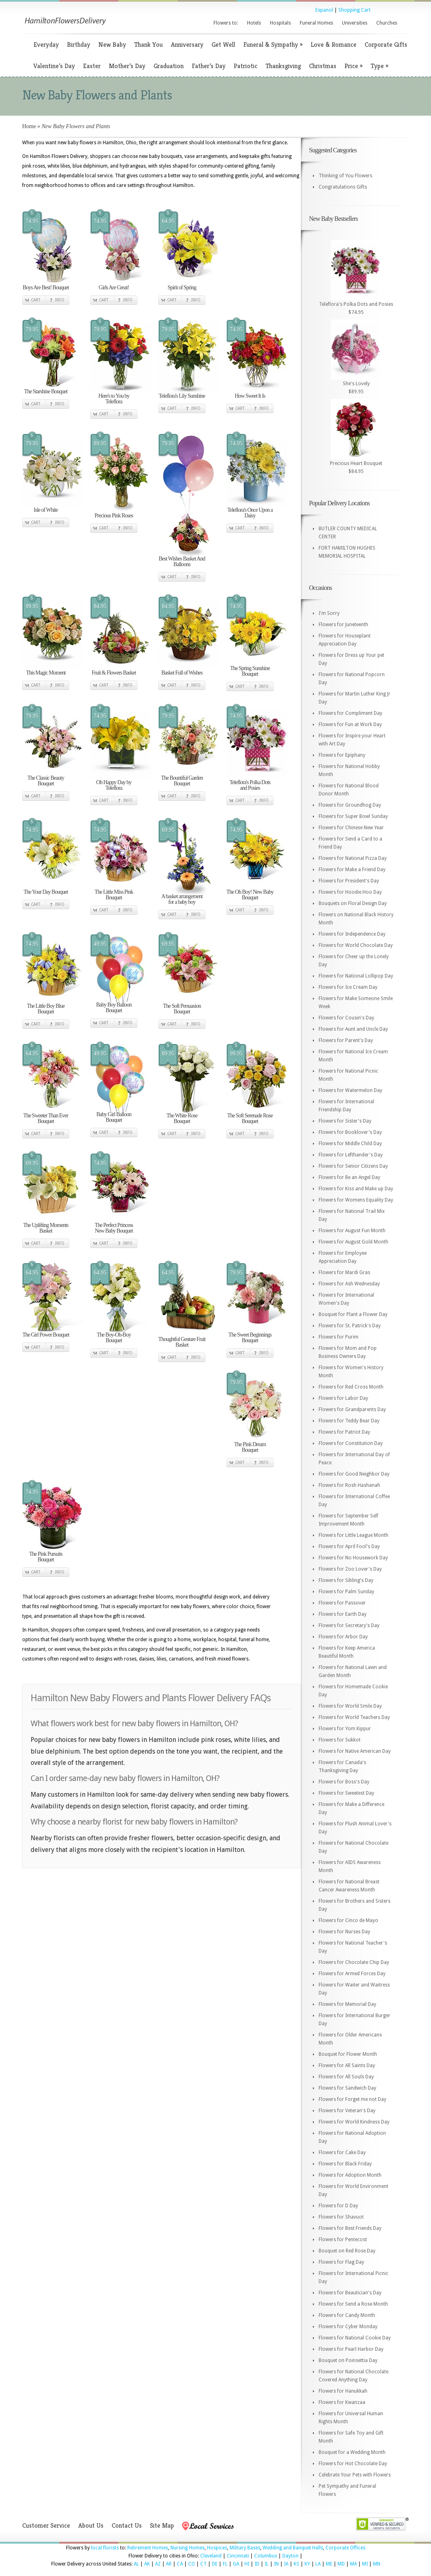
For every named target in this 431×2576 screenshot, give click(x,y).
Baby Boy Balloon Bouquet (113, 1007)
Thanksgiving (283, 66)
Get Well (223, 44)
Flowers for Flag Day (341, 2262)
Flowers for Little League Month (353, 1535)
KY (307, 2564)
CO (191, 2564)
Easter (92, 66)
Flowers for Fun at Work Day (350, 724)
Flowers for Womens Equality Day (356, 1200)
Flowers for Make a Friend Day (352, 869)
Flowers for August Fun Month (352, 1230)
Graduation (168, 66)
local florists (105, 2548)
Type (379, 66)
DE (215, 2564)
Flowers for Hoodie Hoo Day (350, 892)
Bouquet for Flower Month (348, 2054)
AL (136, 2564)
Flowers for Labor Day (343, 1398)
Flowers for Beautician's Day (350, 2293)
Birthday (78, 44)
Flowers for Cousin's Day (346, 1018)
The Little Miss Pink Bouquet (114, 895)
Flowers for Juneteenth (343, 624)
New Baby (112, 44)
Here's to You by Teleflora (113, 399)
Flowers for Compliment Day (350, 713)
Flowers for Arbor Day (343, 1637)
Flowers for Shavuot (341, 2217)
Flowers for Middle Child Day (350, 1143)
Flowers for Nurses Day (344, 1932)
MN (376, 2564)
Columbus (265, 2556)
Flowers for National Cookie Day (355, 2338)
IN (276, 2564)
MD (341, 2564)
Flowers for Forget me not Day (352, 2099)
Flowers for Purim (338, 1337)
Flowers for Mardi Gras (344, 1272)
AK (147, 2564)
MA (353, 2564)
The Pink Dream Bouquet (250, 1447)
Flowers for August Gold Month (353, 1242)
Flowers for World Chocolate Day (356, 945)
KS (296, 2564)
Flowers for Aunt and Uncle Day (353, 1029)
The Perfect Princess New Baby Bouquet (114, 1228)
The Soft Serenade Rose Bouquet (250, 1118)
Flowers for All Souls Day (346, 2077)
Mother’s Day (127, 66)
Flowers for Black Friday (345, 2164)
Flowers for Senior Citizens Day (353, 1166)
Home (29, 126)
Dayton (290, 2556)
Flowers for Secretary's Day (349, 1625)
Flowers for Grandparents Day (352, 1409)
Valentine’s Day (54, 66)
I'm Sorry (329, 613)
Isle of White (46, 510)
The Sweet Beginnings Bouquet (249, 1337)
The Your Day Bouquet (46, 892)
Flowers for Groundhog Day (350, 805)
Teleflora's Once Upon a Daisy (250, 513)
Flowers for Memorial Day (347, 2004)
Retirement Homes (147, 2548)
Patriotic (245, 66)
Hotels (254, 23)
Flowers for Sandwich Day (347, 2088)
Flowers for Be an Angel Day (349, 1177)
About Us (91, 2525)
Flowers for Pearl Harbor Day (351, 2349)
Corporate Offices (345, 2548)
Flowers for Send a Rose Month (353, 2304)
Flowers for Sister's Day (345, 1121)
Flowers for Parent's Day (346, 1040)
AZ (158, 2564)
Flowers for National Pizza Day (353, 858)
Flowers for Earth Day (343, 1614)
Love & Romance (333, 44)
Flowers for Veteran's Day (347, 2110)
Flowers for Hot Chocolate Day (353, 2463)
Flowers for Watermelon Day (350, 1090)
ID (257, 2564)
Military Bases (245, 2548)
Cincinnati (238, 2556)
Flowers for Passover (342, 1603)
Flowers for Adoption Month (350, 2175)
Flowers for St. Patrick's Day (350, 1325)
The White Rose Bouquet (181, 1118)
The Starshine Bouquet (45, 391)
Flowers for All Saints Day (347, 2065)
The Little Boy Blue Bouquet (45, 1009)
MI (365, 2564)
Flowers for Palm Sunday (346, 1591)
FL (225, 2564)
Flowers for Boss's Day (344, 1782)
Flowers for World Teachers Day (354, 1717)
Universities (354, 23)
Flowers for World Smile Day (350, 1706)
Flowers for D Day (338, 2206)
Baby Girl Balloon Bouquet (113, 1117)
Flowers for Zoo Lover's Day (350, 1569)
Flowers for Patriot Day (344, 1432)
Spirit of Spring (182, 287)
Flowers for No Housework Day (353, 1558)
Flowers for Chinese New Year (351, 827)
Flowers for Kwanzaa (342, 2402)
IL (267, 2564)
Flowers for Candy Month (347, 2315)
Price (353, 66)
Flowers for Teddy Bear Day (349, 1421)
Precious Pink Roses (114, 516)
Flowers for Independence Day (352, 934)
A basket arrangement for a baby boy (181, 899)
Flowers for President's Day (349, 881)
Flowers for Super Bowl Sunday (353, 816)
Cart (35, 300)
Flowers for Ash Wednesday (349, 1284)
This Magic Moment (45, 673)
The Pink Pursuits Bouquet (45, 1557)
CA (180, 2564)
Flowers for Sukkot (340, 1740)
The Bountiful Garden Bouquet (182, 781)
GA (236, 2564)
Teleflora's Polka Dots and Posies (250, 785)
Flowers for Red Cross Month (351, 1387)
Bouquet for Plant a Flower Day (353, 1314)
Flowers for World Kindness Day (354, 2122)
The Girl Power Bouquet (45, 1335)
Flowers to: (225, 23)
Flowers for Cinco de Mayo (348, 1920)
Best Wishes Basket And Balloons (182, 561)
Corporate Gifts (386, 44)
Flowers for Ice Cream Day (348, 987)
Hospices (217, 2548)
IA (286, 2564)
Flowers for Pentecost (343, 2239)
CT (203, 2564)
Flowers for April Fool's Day (349, 1546)
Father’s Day (209, 66)
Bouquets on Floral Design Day (353, 903)
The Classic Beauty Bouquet (45, 781)
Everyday (46, 44)
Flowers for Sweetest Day (346, 1793)
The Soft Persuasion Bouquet (182, 1009)
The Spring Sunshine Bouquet (249, 671)
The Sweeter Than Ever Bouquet (45, 1118)
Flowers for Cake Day (342, 2152)
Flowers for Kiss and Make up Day (356, 1188)
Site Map (162, 2525)
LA (318, 2564)
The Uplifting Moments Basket (45, 1228)
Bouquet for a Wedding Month (352, 2452)
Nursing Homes (187, 2548)
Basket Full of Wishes (181, 673)
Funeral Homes (316, 23)
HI (247, 2564)
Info (59, 300)
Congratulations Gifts (343, 187)
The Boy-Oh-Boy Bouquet (114, 1337)
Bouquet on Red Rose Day (347, 2251)
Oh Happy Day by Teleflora (113, 785)
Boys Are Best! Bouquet (46, 287)
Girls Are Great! (114, 287)
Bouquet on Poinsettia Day (348, 2360)
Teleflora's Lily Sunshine (182, 396)
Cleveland (211, 2556)
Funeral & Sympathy (273, 44)
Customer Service (46, 2525)
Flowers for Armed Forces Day (352, 1973)
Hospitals (280, 23)
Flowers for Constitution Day (351, 1443)
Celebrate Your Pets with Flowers (355, 2475)
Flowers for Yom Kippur (345, 1728)
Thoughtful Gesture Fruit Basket (181, 1342)
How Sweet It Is (250, 396)
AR (169, 2564)
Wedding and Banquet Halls (293, 2548)
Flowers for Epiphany (342, 755)
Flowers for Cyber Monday (348, 2326)
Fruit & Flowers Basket (114, 673)
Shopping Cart (354, 10)
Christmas (322, 66)
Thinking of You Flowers (345, 176)
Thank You (148, 44)
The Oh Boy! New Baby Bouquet (250, 895)
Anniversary (187, 44)
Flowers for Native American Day (355, 1751)
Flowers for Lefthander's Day (351, 1155)
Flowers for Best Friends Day (350, 2228)
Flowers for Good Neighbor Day (354, 1474)
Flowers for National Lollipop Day (356, 976)
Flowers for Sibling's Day (346, 1580)
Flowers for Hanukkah (343, 2391)
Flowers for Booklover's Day (350, 1132)
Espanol (324, 10)
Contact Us (127, 2525)
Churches (386, 23)
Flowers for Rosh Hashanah (349, 1485)
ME (329, 2564)
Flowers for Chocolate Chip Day (354, 1962)
